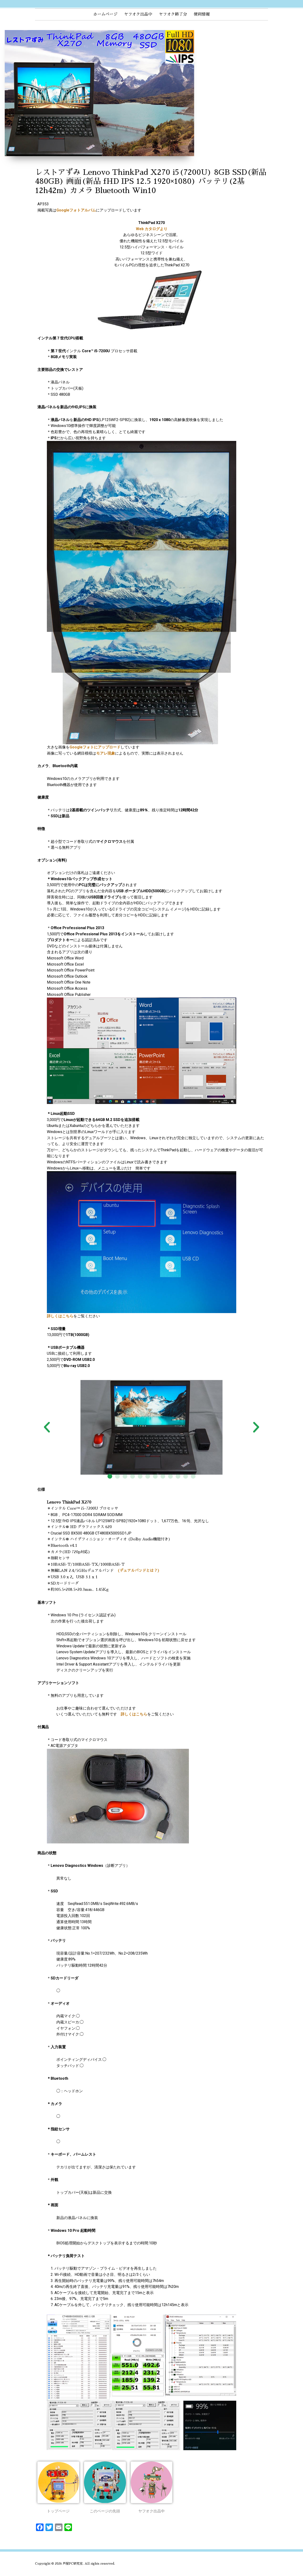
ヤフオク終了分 (173, 14)
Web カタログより (151, 229)
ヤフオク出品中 (138, 14)
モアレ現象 (105, 753)
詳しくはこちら (60, 1316)
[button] (109, 1476)
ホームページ (105, 14)
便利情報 (202, 14)
